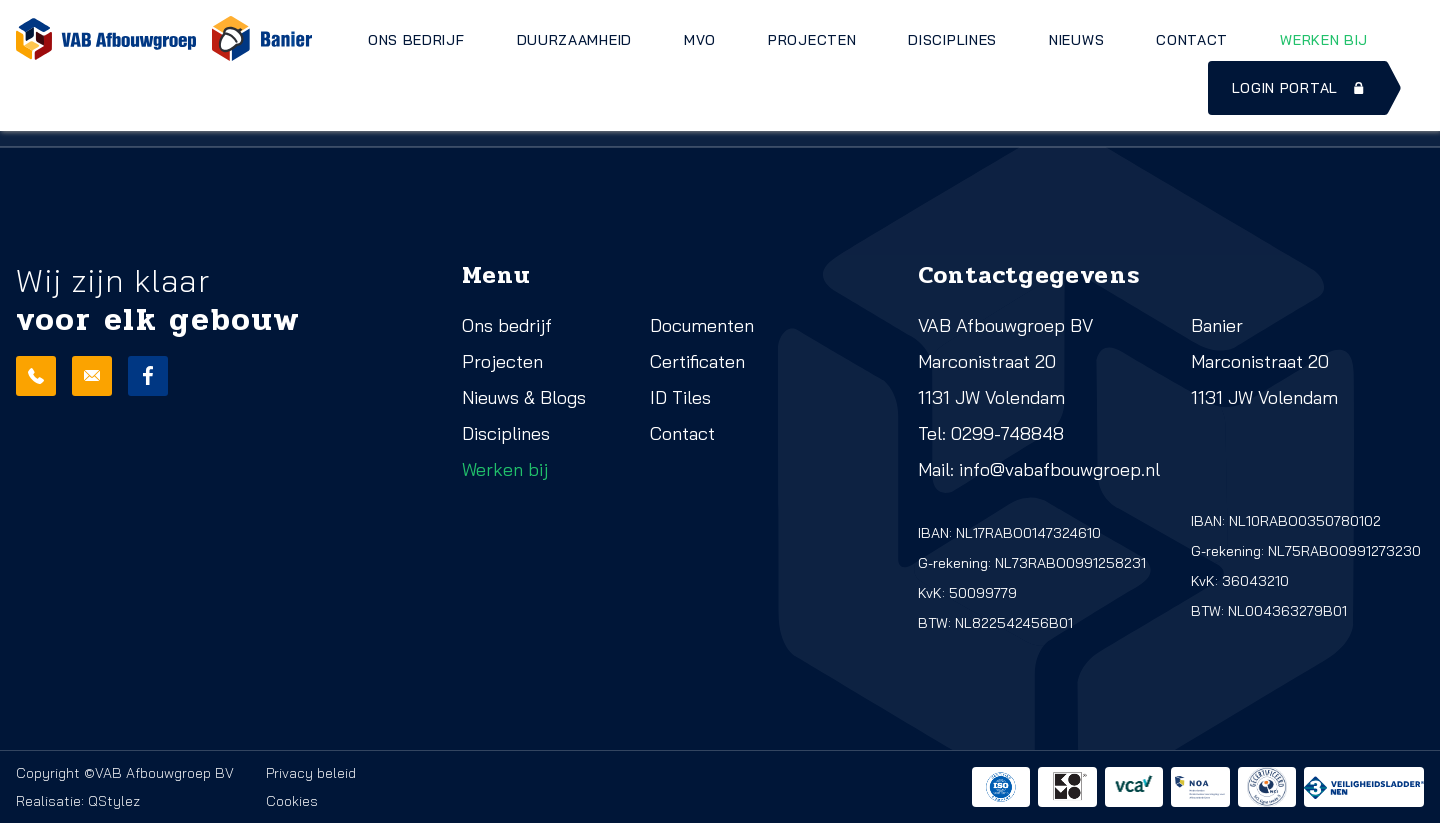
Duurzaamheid (574, 40)
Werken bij (1324, 40)
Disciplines (952, 40)
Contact (1192, 40)
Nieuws (1076, 40)
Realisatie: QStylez (78, 801)
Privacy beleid (311, 773)
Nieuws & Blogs (524, 397)
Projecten (812, 40)
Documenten (702, 325)
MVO (700, 40)
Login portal (1300, 88)
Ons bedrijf (416, 40)
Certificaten (697, 361)
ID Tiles (680, 397)
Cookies (292, 801)
